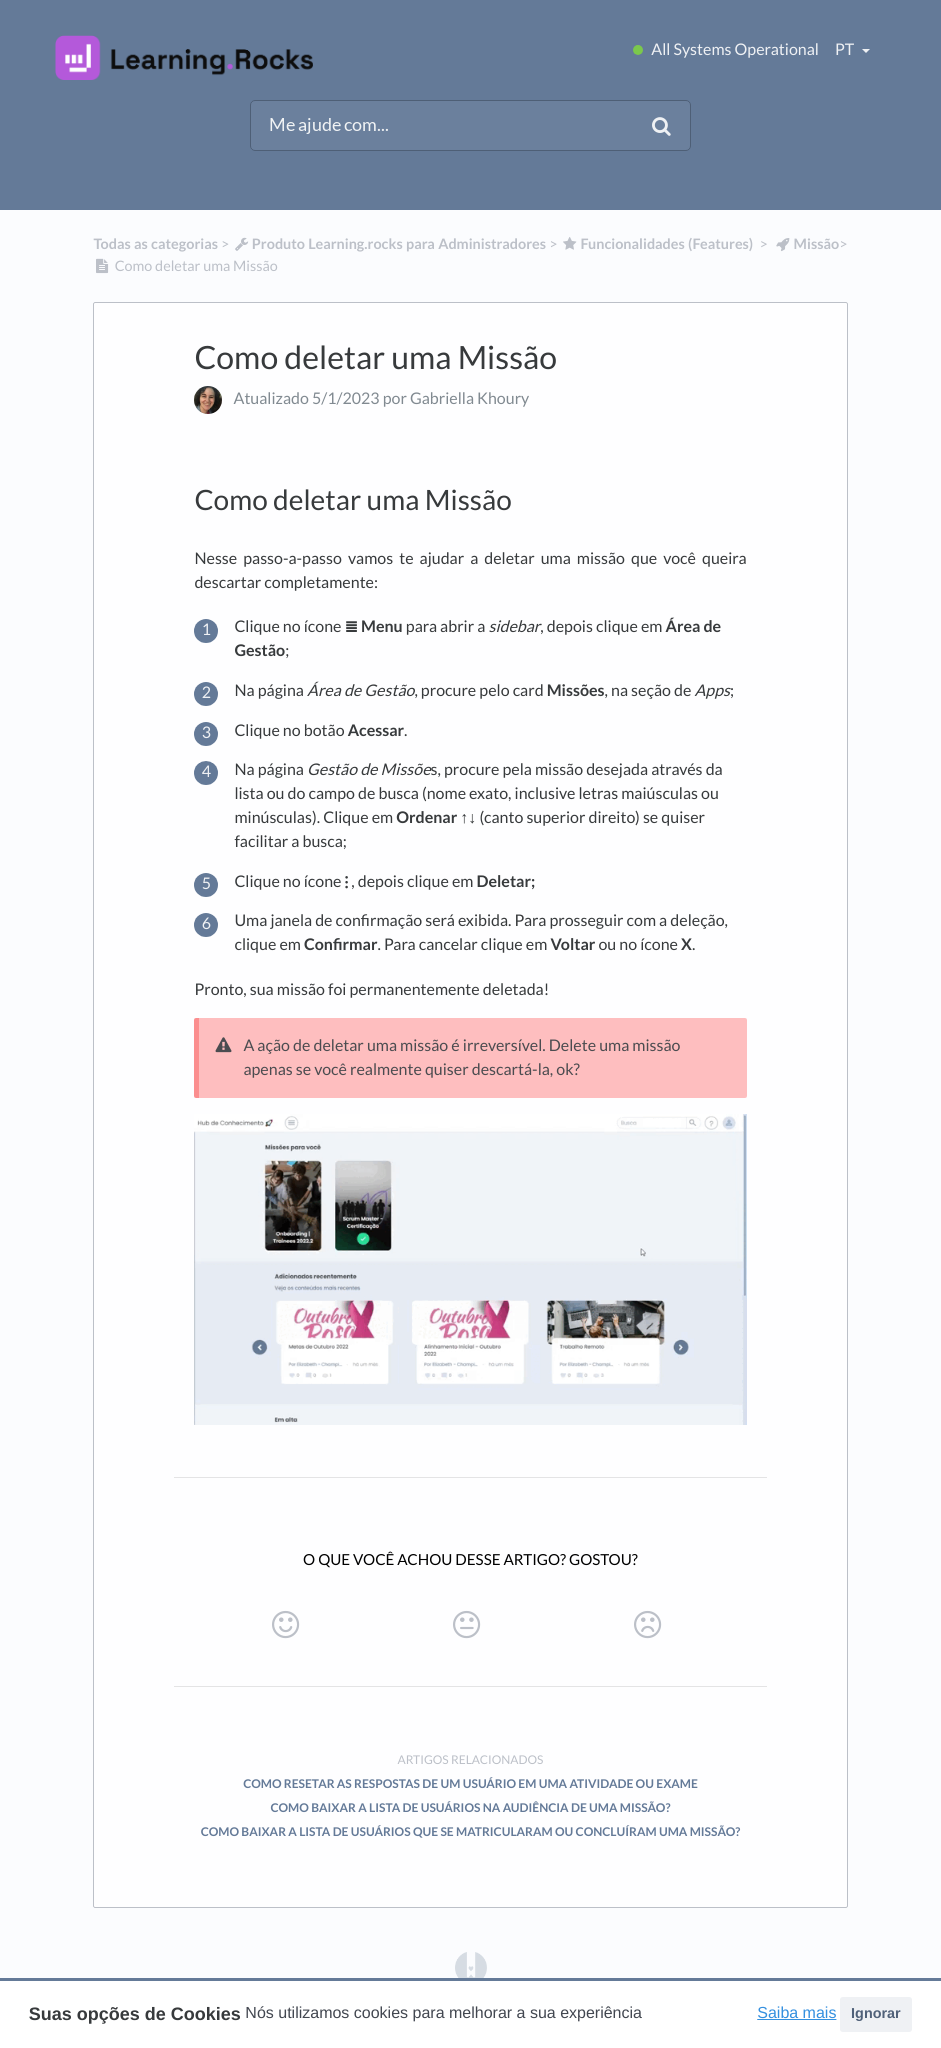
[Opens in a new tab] (471, 1966)
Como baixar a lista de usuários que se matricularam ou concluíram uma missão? (471, 1831)
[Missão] (806, 244)
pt (846, 49)
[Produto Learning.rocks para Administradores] (389, 244)
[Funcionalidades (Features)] (657, 244)
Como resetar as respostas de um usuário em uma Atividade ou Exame (470, 1783)
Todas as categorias (155, 244)
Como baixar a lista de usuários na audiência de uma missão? (470, 1807)
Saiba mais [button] (796, 2013)
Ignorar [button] (876, 2014)
